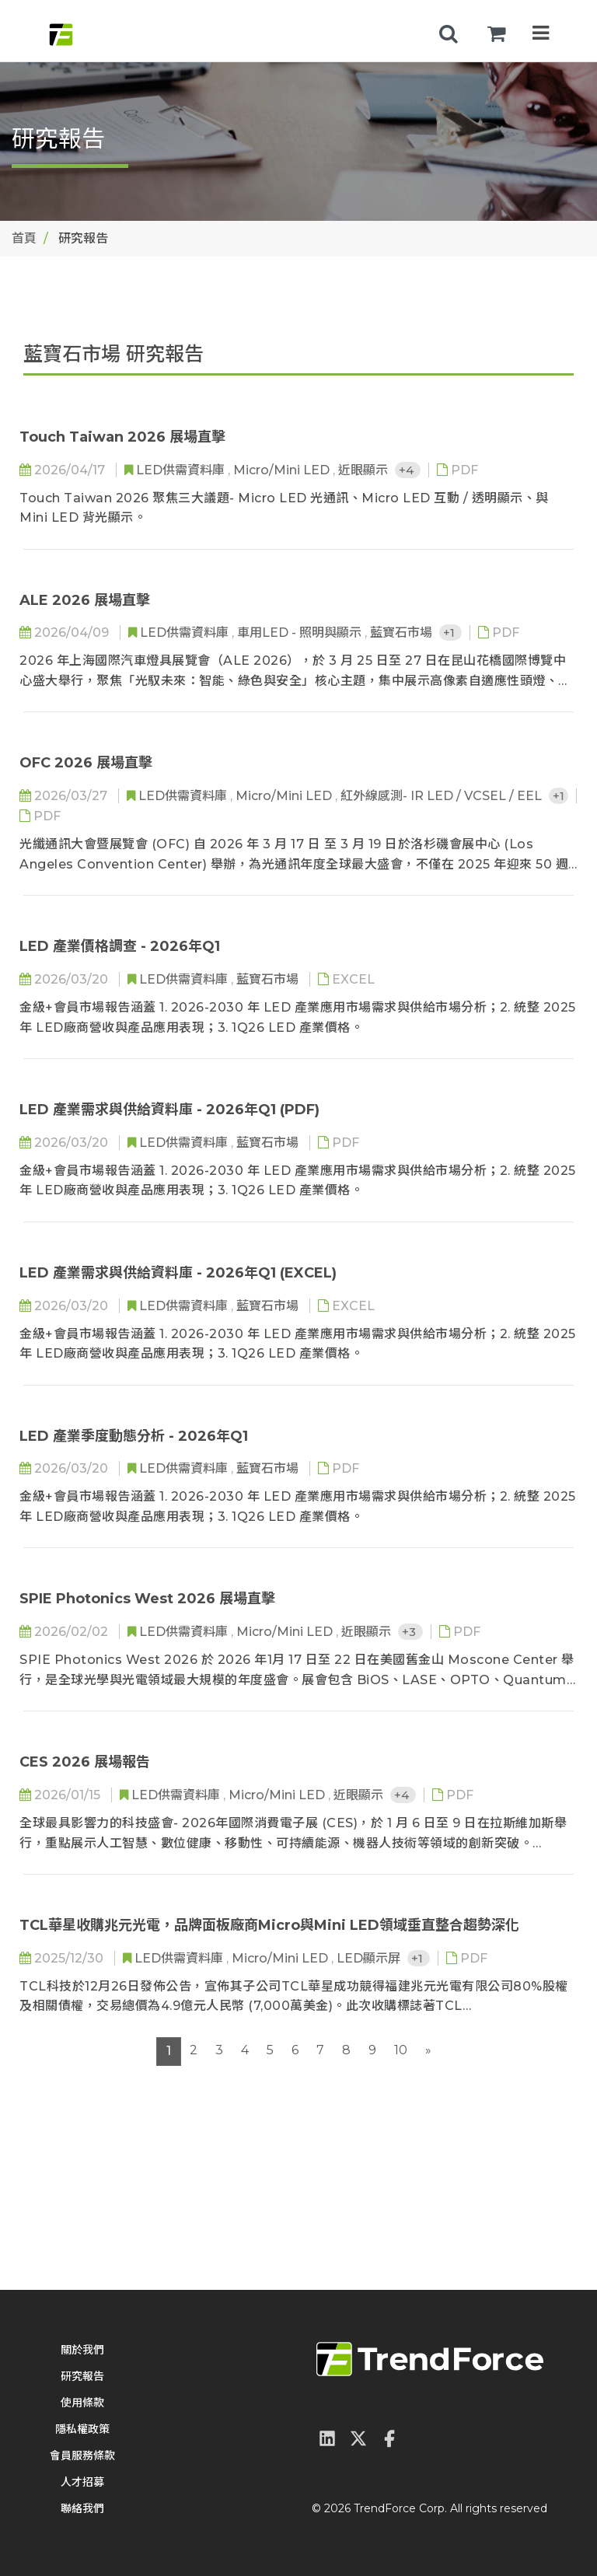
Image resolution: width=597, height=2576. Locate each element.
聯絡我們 (82, 2508)
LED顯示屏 (370, 1958)
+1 (450, 632)
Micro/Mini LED (283, 470)
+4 (408, 470)
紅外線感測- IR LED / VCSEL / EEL (442, 795)
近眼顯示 (364, 470)
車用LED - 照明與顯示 (301, 632)
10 (400, 2050)
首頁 (24, 238)
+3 (410, 1631)
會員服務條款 (82, 2455)
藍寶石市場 (402, 632)
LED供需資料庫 (182, 470)
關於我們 (82, 2350)
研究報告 (82, 2376)
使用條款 (82, 2403)
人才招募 (82, 2482)
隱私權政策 (82, 2429)
